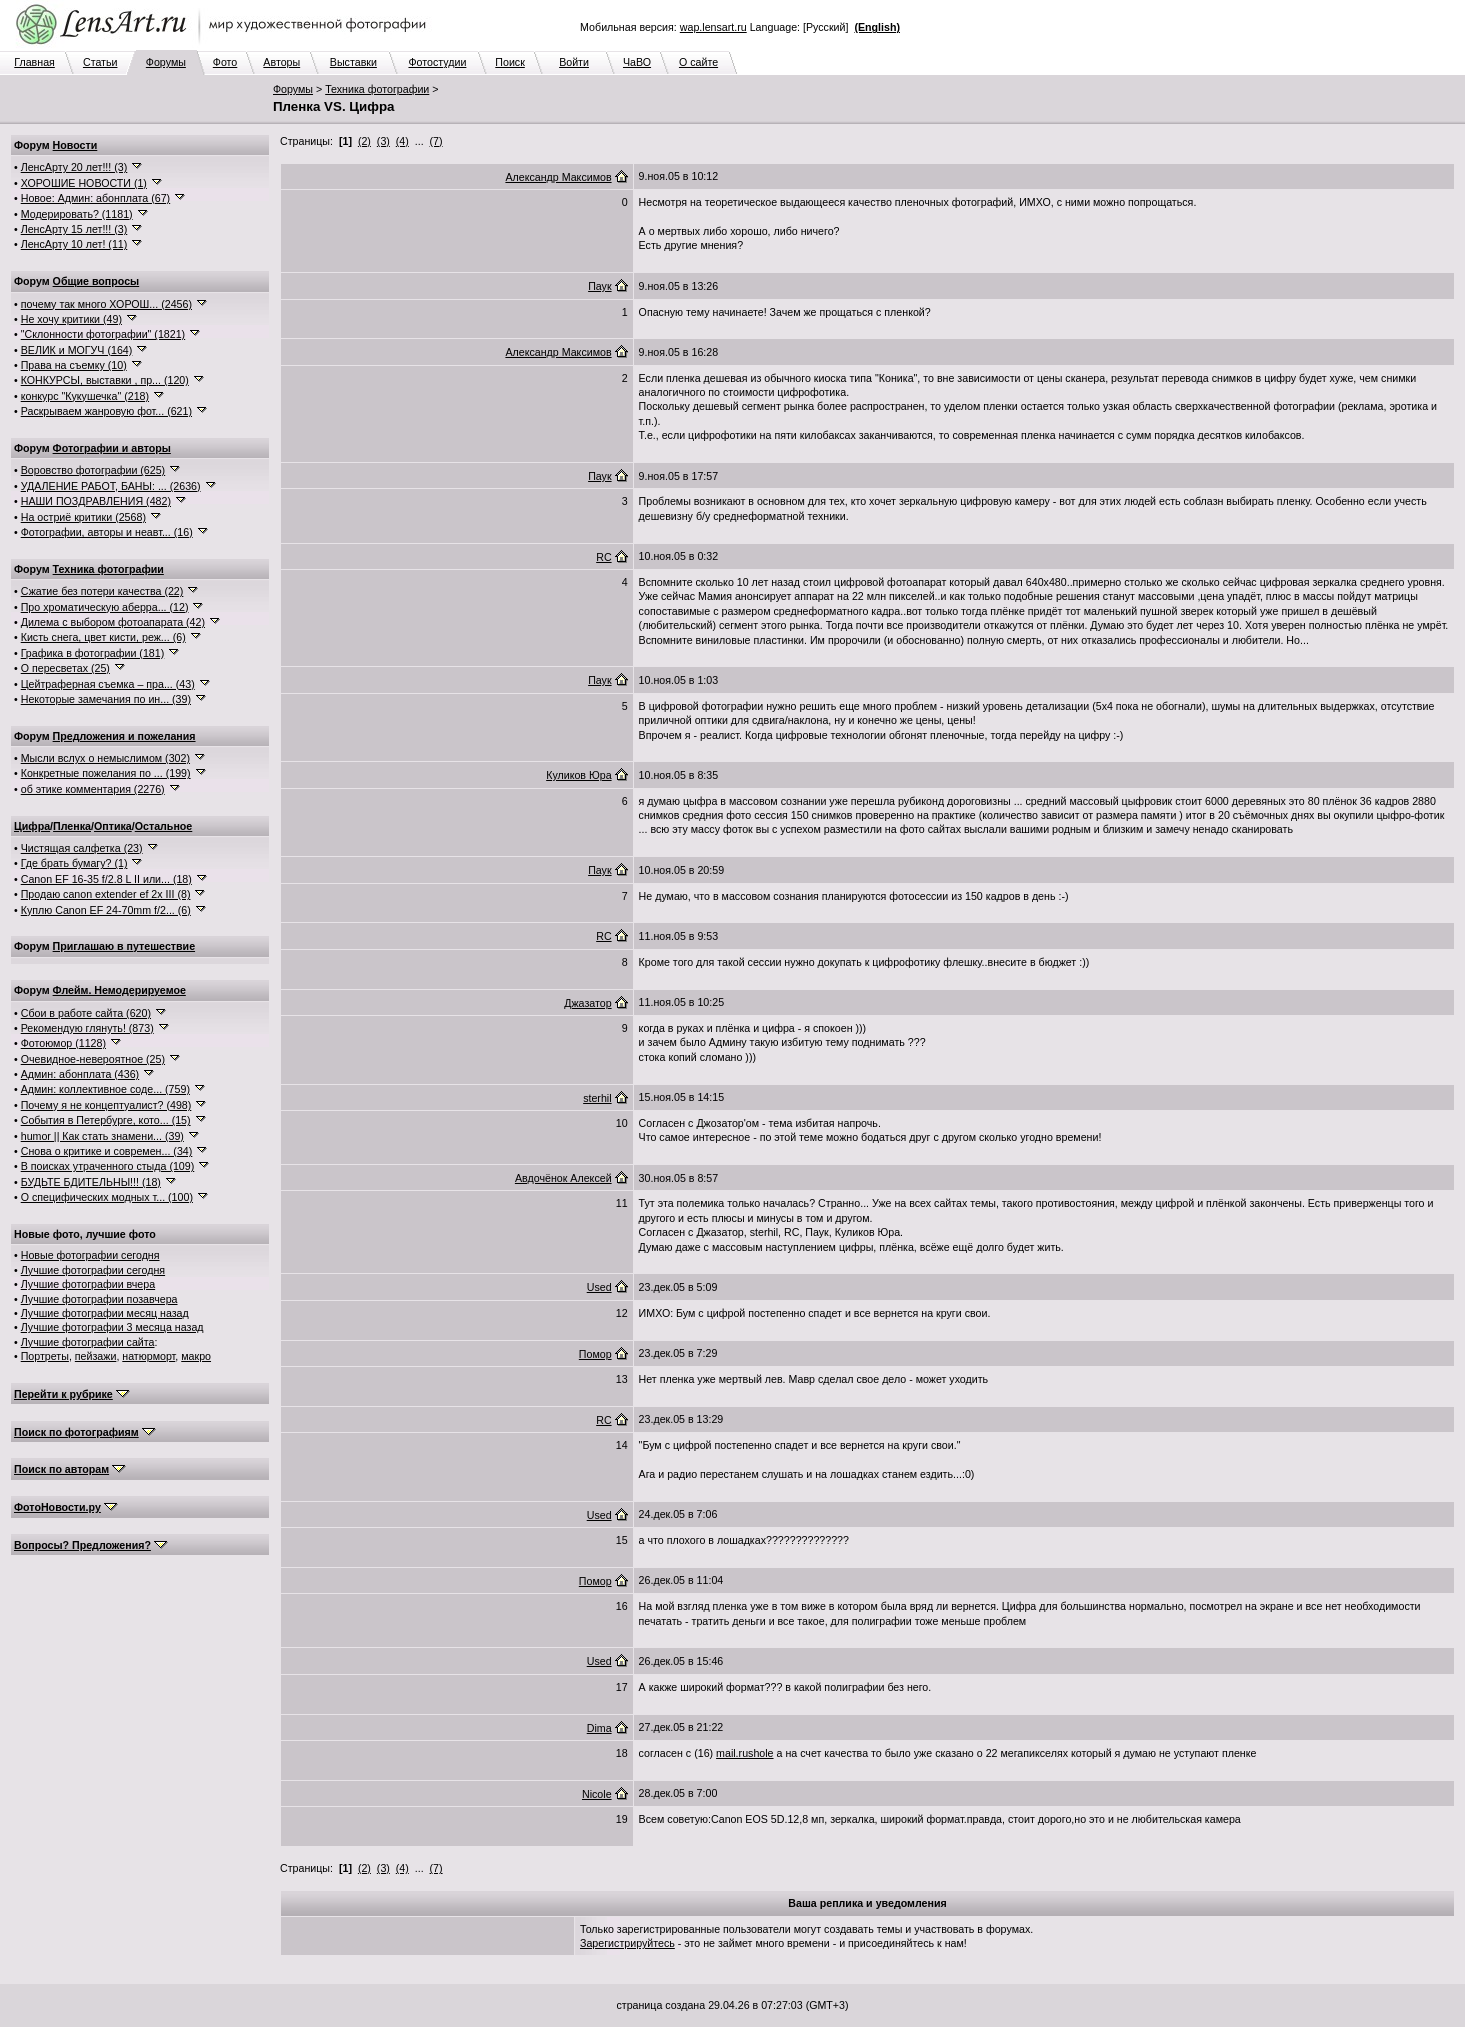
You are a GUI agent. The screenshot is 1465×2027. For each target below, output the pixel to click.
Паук (599, 286)
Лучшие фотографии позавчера (99, 1299)
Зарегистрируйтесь (627, 1943)
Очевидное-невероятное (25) (93, 1059)
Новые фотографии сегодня (90, 1255)
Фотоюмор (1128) (63, 1043)
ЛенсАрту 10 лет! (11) (74, 244)
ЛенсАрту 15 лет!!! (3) (74, 229)
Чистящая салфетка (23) (82, 848)
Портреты (45, 1356)
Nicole (597, 1794)
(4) (402, 141)
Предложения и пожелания (124, 736)
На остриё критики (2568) (83, 517)
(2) (364, 141)
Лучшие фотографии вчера (88, 1284)
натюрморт (148, 1356)
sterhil (597, 1098)
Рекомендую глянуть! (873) (87, 1028)
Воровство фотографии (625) (93, 470)
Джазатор (587, 1003)
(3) (383, 141)
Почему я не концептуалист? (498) (106, 1105)
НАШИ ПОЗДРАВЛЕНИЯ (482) (96, 501)
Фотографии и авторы (112, 448)
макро (196, 1356)
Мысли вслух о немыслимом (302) (105, 758)
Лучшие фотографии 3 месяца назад (112, 1327)
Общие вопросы (96, 281)
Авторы (281, 62)
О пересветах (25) (65, 668)
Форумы (166, 62)
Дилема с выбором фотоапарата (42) (113, 622)
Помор (595, 1354)
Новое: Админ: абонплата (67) (95, 198)
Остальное (164, 826)
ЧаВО (637, 62)
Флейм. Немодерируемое (119, 990)
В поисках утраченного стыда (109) (108, 1166)
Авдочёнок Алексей (563, 1178)
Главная (34, 62)
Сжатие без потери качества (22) (102, 591)
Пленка (72, 826)
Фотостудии (437, 62)
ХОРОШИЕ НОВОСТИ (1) (84, 183)
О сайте (698, 62)
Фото (225, 62)
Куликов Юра (578, 775)
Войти (574, 62)
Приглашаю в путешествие (124, 946)
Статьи (100, 62)
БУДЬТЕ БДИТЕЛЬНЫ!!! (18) (91, 1182)
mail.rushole (744, 1753)
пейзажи (96, 1356)
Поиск (510, 62)
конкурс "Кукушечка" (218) (85, 396)
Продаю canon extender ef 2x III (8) (106, 894)
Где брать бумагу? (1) (74, 863)
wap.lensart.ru (713, 27)
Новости (75, 145)
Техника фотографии (377, 89)
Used (599, 1287)
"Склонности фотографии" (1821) (103, 334)
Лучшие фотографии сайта (88, 1342)
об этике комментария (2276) (93, 789)
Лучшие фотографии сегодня (93, 1270)
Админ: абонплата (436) (80, 1074)
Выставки (353, 62)
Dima (599, 1728)
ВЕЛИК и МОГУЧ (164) (77, 350)
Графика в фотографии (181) (93, 653)
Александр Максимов (558, 177)
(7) (436, 141)
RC (603, 557)
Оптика (113, 826)
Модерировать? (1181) (77, 214)
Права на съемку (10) (74, 365)
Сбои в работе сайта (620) (86, 1013)
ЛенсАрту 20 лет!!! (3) (74, 167)
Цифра (32, 826)
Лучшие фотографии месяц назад (105, 1313)
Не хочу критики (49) (71, 319)
